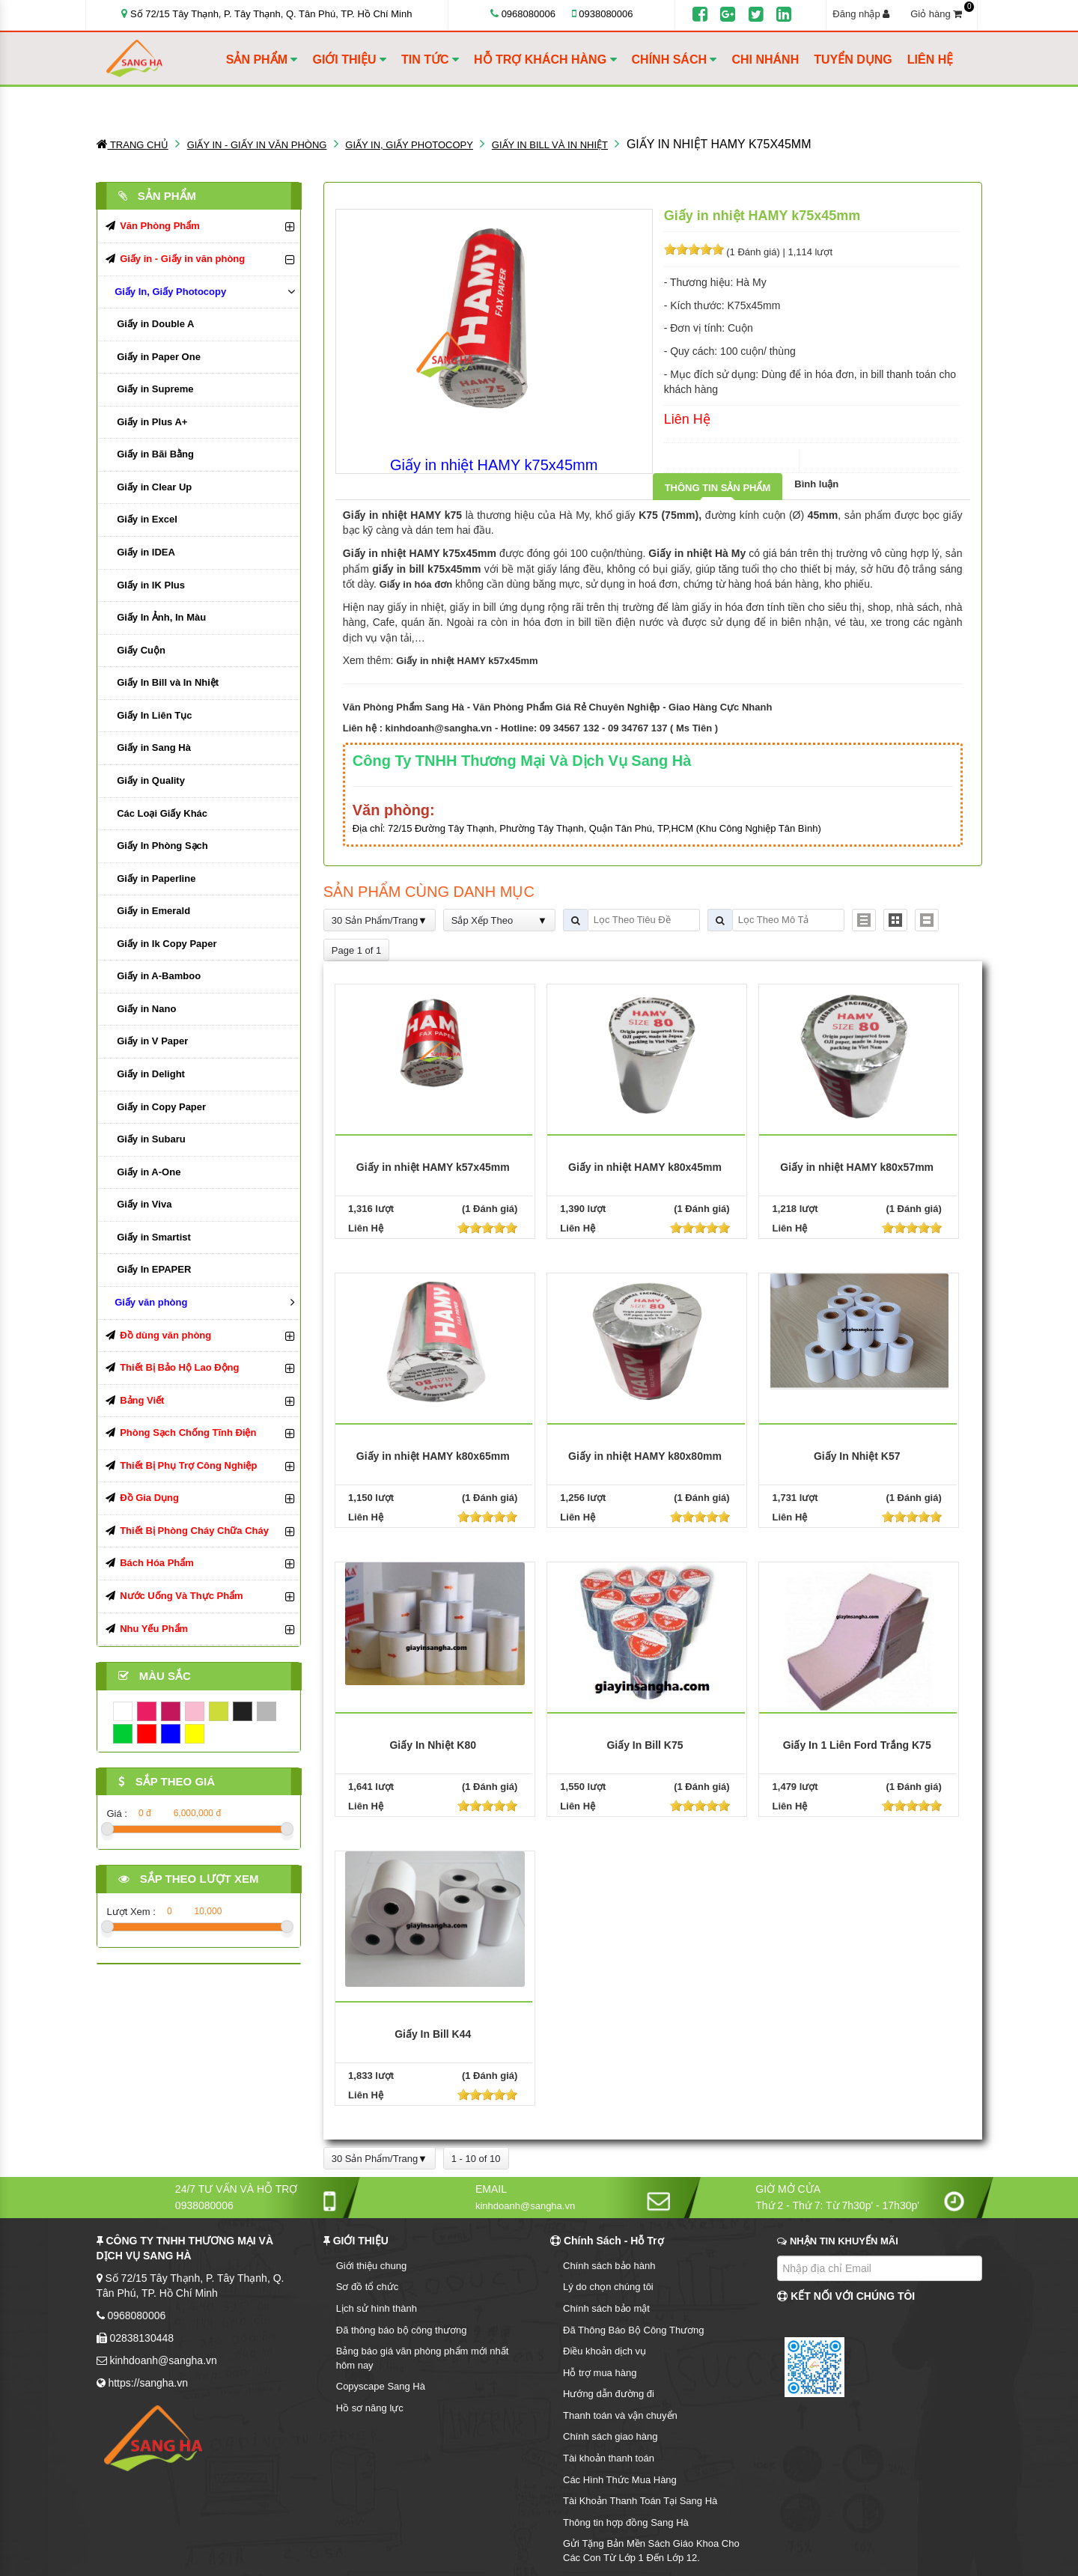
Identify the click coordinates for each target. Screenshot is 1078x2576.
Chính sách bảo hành (609, 2265)
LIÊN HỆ (930, 59)
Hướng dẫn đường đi (608, 2393)
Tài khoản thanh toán (608, 2458)
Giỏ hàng (940, 13)
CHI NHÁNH (765, 59)
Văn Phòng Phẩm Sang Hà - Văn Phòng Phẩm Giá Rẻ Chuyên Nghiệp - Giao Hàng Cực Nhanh (558, 707)
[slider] (694, 249)
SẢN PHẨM (262, 59)
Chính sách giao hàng (610, 2436)
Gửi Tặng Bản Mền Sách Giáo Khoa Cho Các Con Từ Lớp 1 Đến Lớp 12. (651, 2550)
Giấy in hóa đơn (416, 584)
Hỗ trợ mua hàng (599, 2372)
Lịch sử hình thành (376, 2308)
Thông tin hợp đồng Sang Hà (626, 2522)
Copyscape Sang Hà (380, 2386)
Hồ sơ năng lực (370, 2408)
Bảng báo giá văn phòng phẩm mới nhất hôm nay (422, 2358)
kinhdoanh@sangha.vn (439, 728)
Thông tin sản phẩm (718, 487)
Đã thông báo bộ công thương (401, 2330)
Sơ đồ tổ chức (367, 2286)
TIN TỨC (430, 59)
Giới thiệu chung (371, 2265)
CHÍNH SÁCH (674, 59)
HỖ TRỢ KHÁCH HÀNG (545, 59)
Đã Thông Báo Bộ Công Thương (633, 2330)
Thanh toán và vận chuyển (620, 2415)
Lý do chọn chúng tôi (608, 2286)
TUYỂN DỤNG (853, 59)
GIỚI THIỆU (349, 59)
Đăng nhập (860, 13)
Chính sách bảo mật (606, 2308)
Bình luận (816, 484)
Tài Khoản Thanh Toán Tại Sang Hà (640, 2500)
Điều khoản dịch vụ (604, 2351)
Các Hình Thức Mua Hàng (620, 2479)
